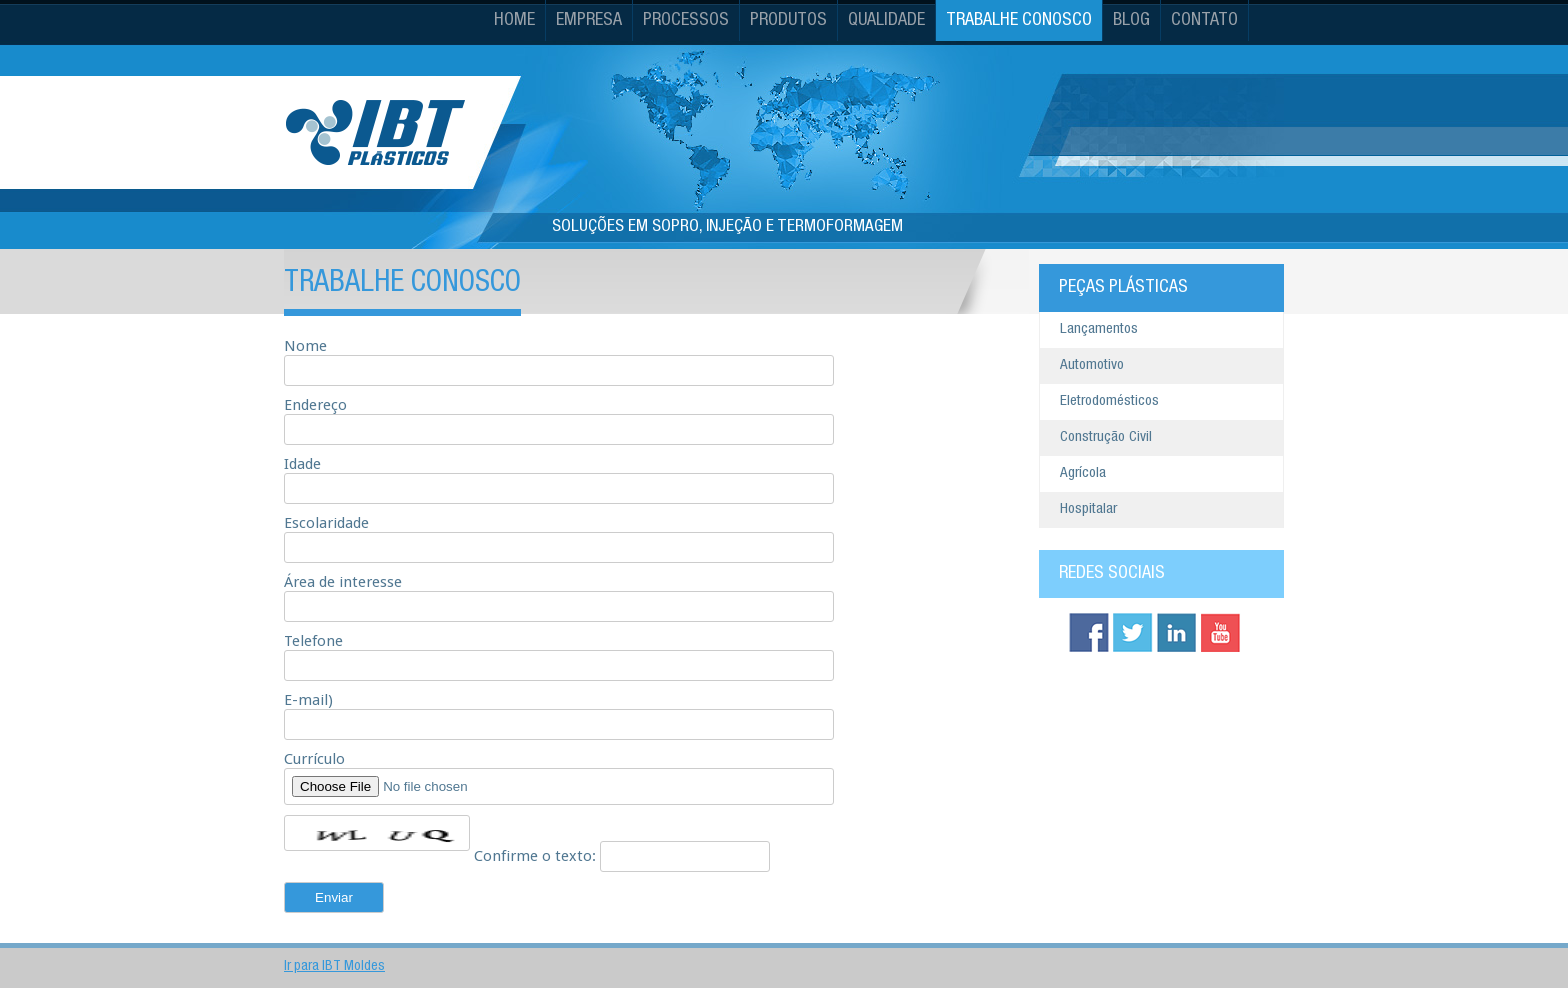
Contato (1204, 21)
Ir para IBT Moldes (334, 967)
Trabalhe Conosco (1019, 21)
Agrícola (1083, 473)
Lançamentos (1099, 329)
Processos (686, 21)
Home (514, 21)
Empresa (589, 21)
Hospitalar (1088, 509)
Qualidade (886, 21)
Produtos (788, 21)
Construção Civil (1106, 437)
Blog (1131, 21)
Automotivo (1092, 365)
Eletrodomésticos (1109, 401)
